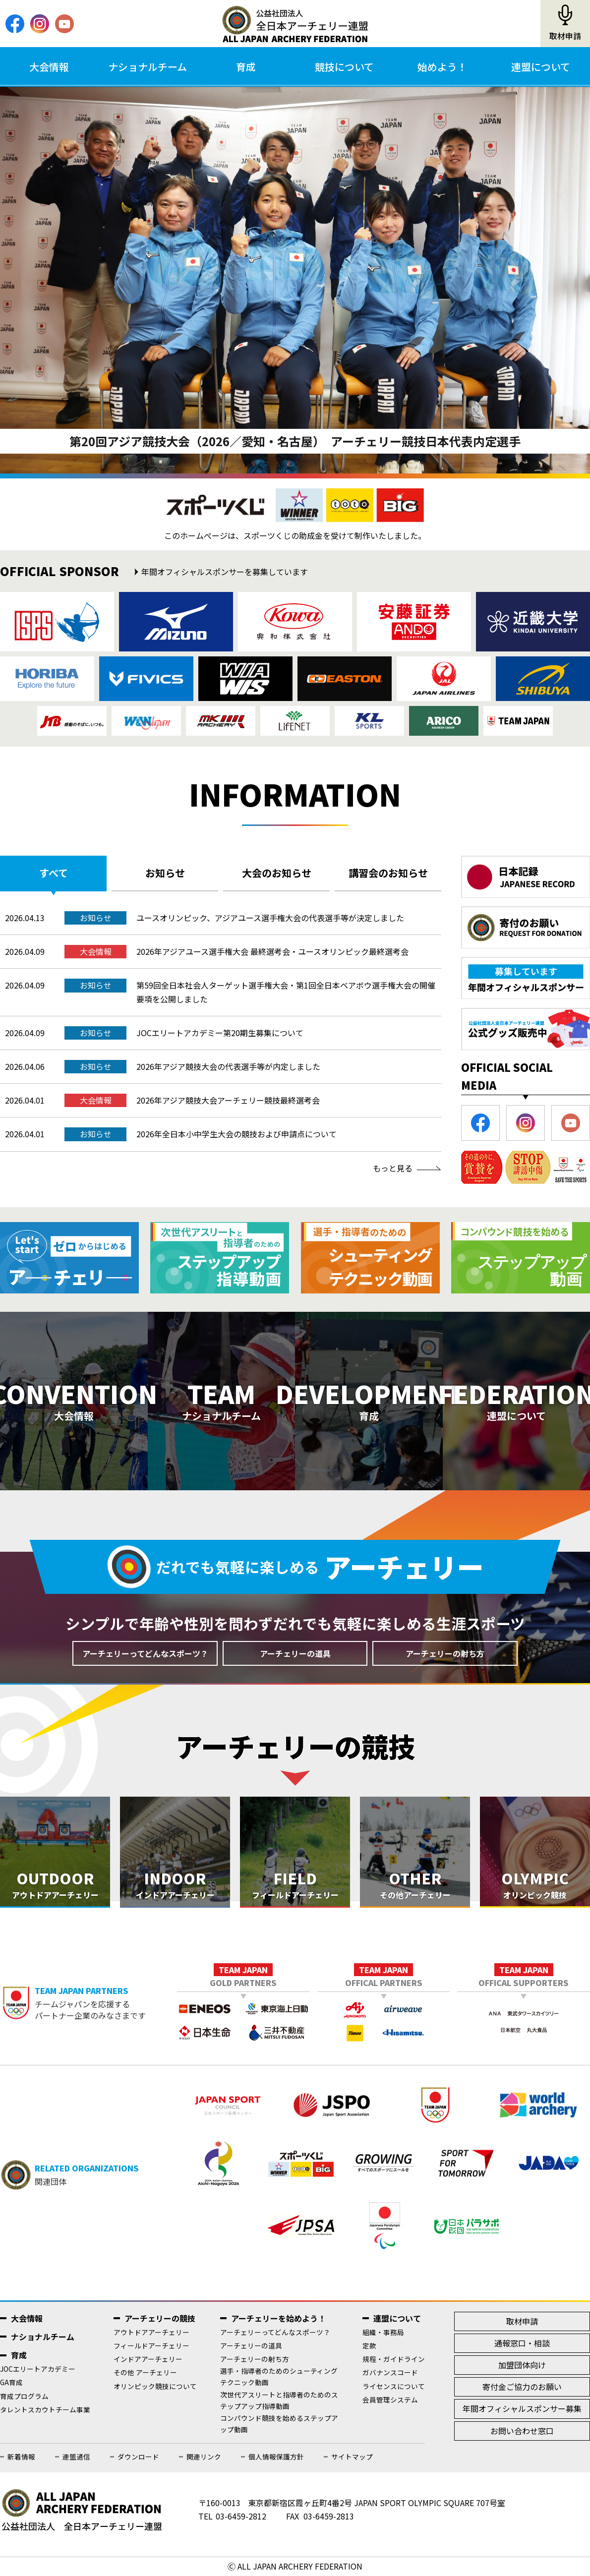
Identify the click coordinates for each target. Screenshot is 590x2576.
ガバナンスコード (390, 2372)
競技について (344, 66)
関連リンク (203, 2456)
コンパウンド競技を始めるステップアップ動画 (279, 2423)
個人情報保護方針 (276, 2456)
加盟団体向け (522, 2365)
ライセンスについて (393, 2386)
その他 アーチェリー (145, 2372)
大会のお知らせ (276, 873)
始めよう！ (442, 66)
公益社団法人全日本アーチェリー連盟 (295, 24)
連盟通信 (76, 2456)
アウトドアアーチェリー (151, 2332)
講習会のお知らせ (388, 873)
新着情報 (21, 2456)
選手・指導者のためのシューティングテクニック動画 (279, 2376)
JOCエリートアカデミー (37, 2369)
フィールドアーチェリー (151, 2345)
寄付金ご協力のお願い (522, 2387)
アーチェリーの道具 (295, 1653)
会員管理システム (390, 2399)
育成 (246, 66)
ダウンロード (138, 2456)
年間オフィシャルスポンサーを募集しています (224, 572)
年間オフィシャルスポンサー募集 (522, 2408)
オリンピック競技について (155, 2386)
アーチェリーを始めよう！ (278, 2318)
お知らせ (165, 873)
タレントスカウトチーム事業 (45, 2409)
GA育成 (11, 2382)
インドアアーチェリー (148, 2359)
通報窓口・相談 (522, 2343)
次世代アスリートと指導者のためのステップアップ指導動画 (279, 2400)
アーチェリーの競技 (159, 2318)
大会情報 (49, 66)
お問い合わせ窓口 (522, 2431)
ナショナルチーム (147, 66)
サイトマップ (352, 2456)
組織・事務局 (383, 2332)
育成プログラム (24, 2396)
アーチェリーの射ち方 (445, 1653)
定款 (369, 2345)
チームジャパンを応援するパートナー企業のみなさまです (106, 2003)
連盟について (540, 66)
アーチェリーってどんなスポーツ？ (145, 1653)
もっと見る (393, 1168)
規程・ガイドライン (393, 2359)
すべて (53, 873)
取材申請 (565, 36)
